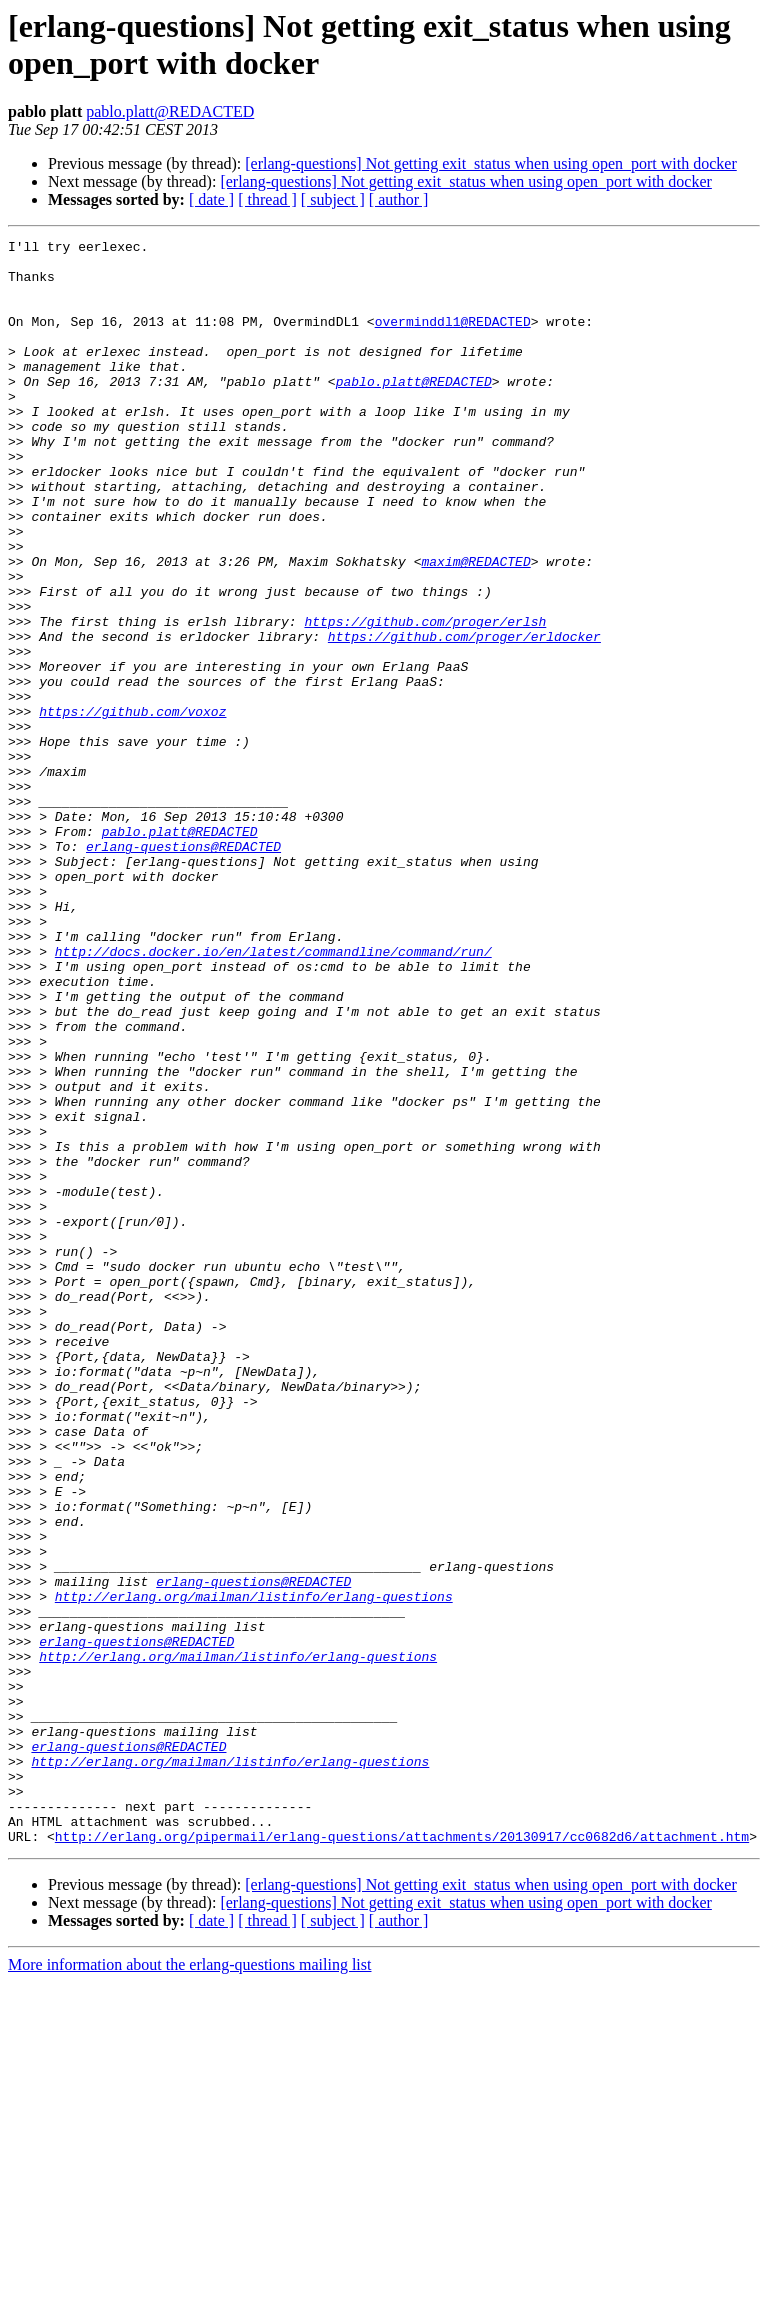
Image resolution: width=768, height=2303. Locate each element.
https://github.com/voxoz (132, 807)
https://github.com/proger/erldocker (464, 717)
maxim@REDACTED (475, 627)
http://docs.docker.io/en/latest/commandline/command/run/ (273, 1095)
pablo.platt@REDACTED (170, 111)
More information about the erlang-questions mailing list (189, 2285)
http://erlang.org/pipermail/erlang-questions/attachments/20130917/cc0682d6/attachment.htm (402, 2157)
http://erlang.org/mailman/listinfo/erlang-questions (254, 1869)
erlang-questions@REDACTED (183, 969)
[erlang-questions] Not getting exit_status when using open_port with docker (490, 163)
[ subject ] (333, 199)
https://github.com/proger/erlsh (425, 699)
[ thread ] (267, 199)
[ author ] (399, 199)
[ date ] (211, 199)
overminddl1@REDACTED (453, 339)
